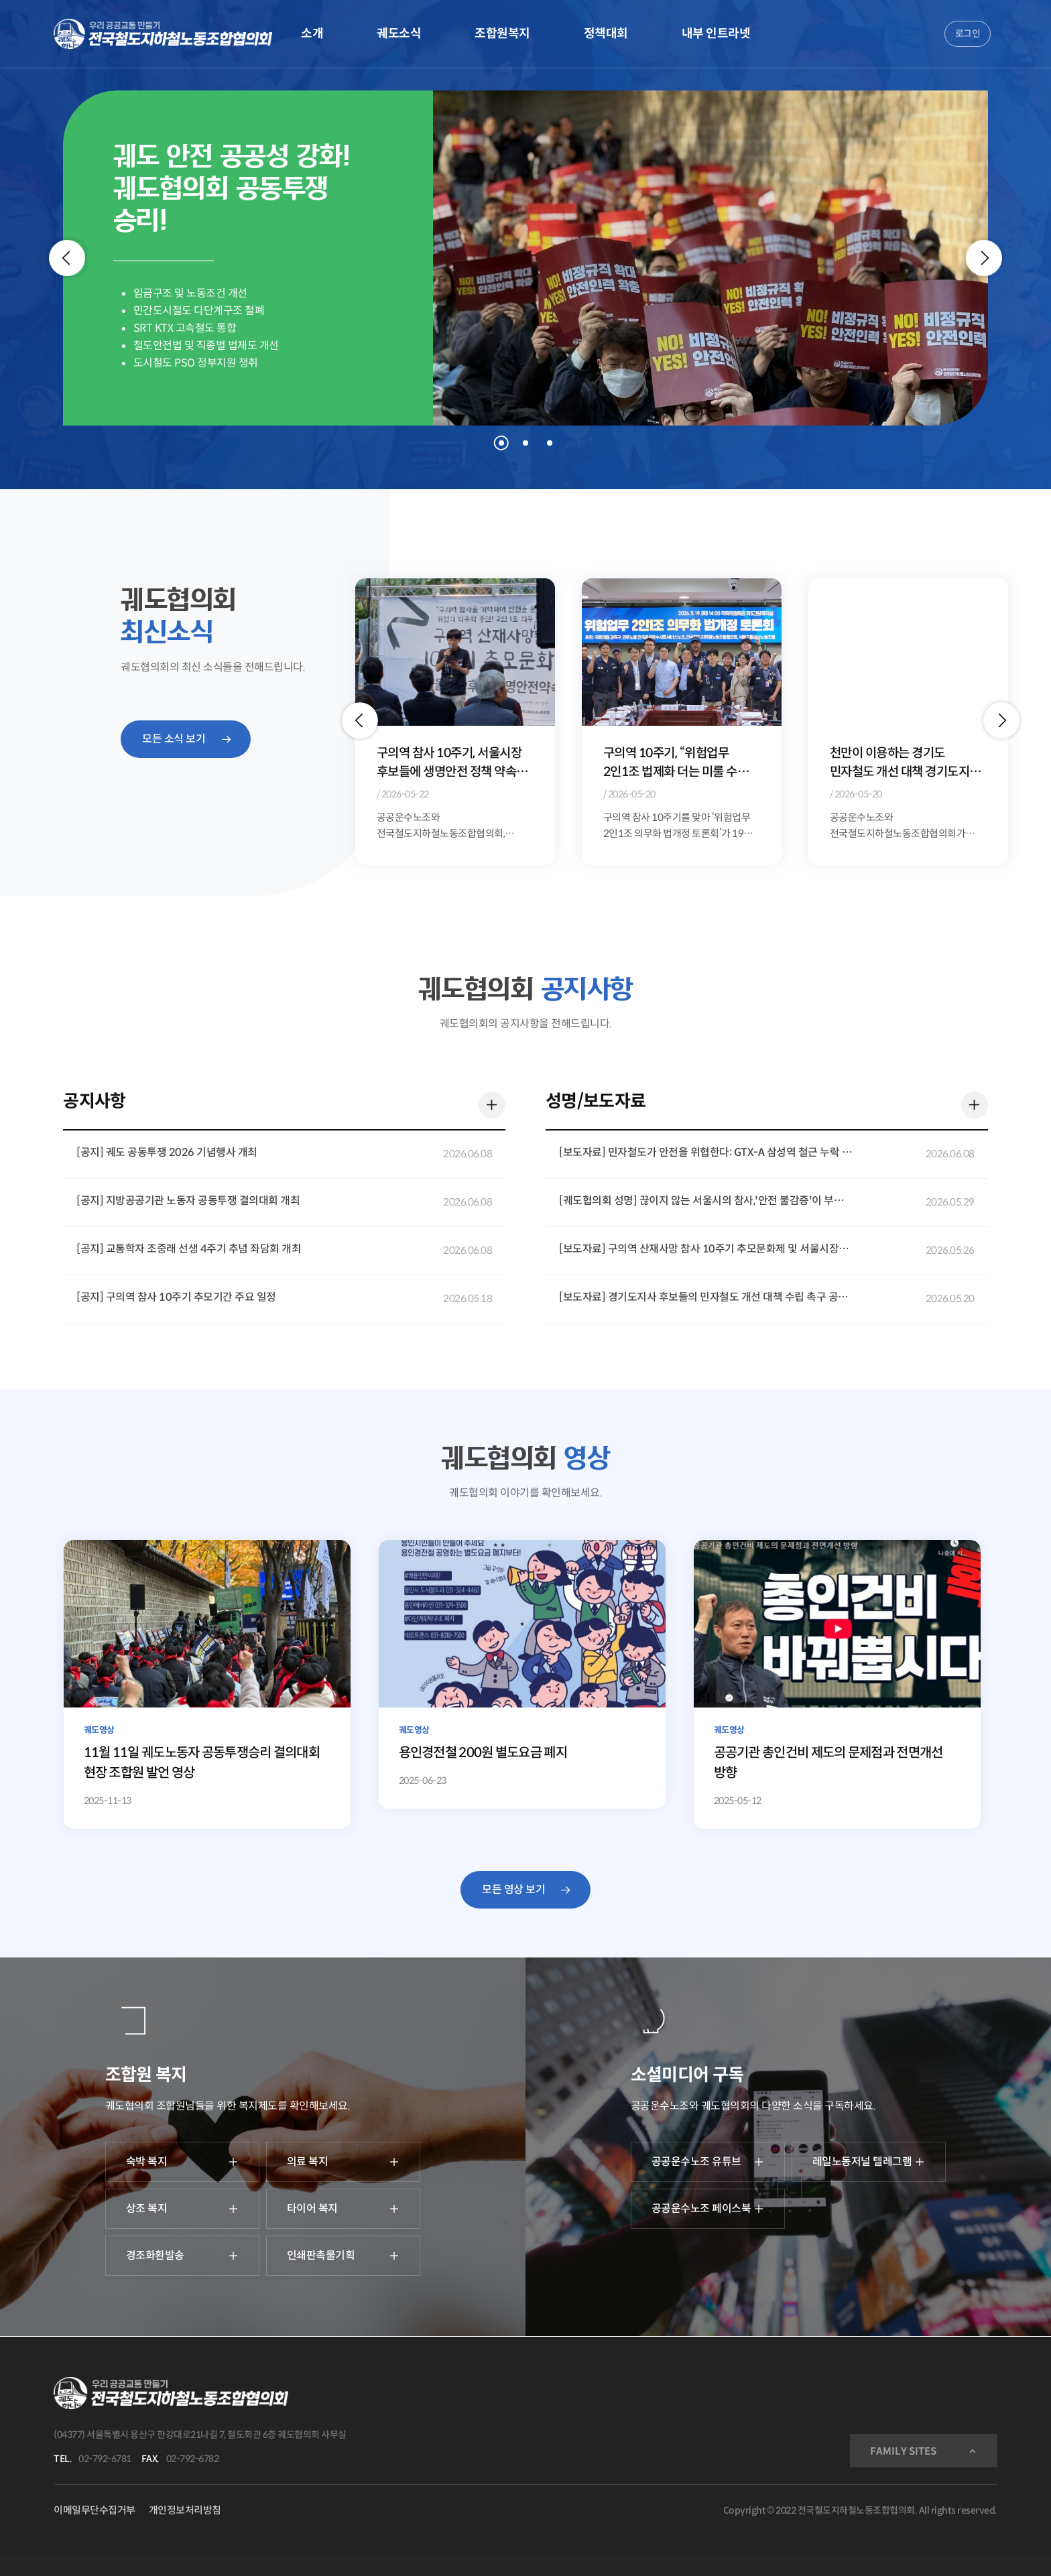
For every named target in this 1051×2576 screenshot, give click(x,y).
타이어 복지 (343, 2208)
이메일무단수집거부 (94, 2510)
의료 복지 (343, 2161)
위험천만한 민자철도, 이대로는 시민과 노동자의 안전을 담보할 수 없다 (452, 763)
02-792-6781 (104, 2459)
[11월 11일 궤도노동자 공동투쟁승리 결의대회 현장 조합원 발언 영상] (207, 1684)
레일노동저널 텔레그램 (868, 2161)
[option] (455, 720)
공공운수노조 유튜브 (708, 2161)
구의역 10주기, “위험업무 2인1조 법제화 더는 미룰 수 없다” (897, 763)
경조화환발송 (182, 2255)
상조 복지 (182, 2208)
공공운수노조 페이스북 (708, 2208)
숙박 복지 (182, 2161)
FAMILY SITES (903, 2451)
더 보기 (489, 1102)
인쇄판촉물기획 (343, 2255)
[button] (360, 720)
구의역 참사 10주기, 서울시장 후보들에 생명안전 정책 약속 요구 (676, 763)
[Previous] (67, 258)
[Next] (984, 258)
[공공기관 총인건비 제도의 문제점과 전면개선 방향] (837, 1684)
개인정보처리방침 (185, 2510)
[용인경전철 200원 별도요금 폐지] (522, 1674)
